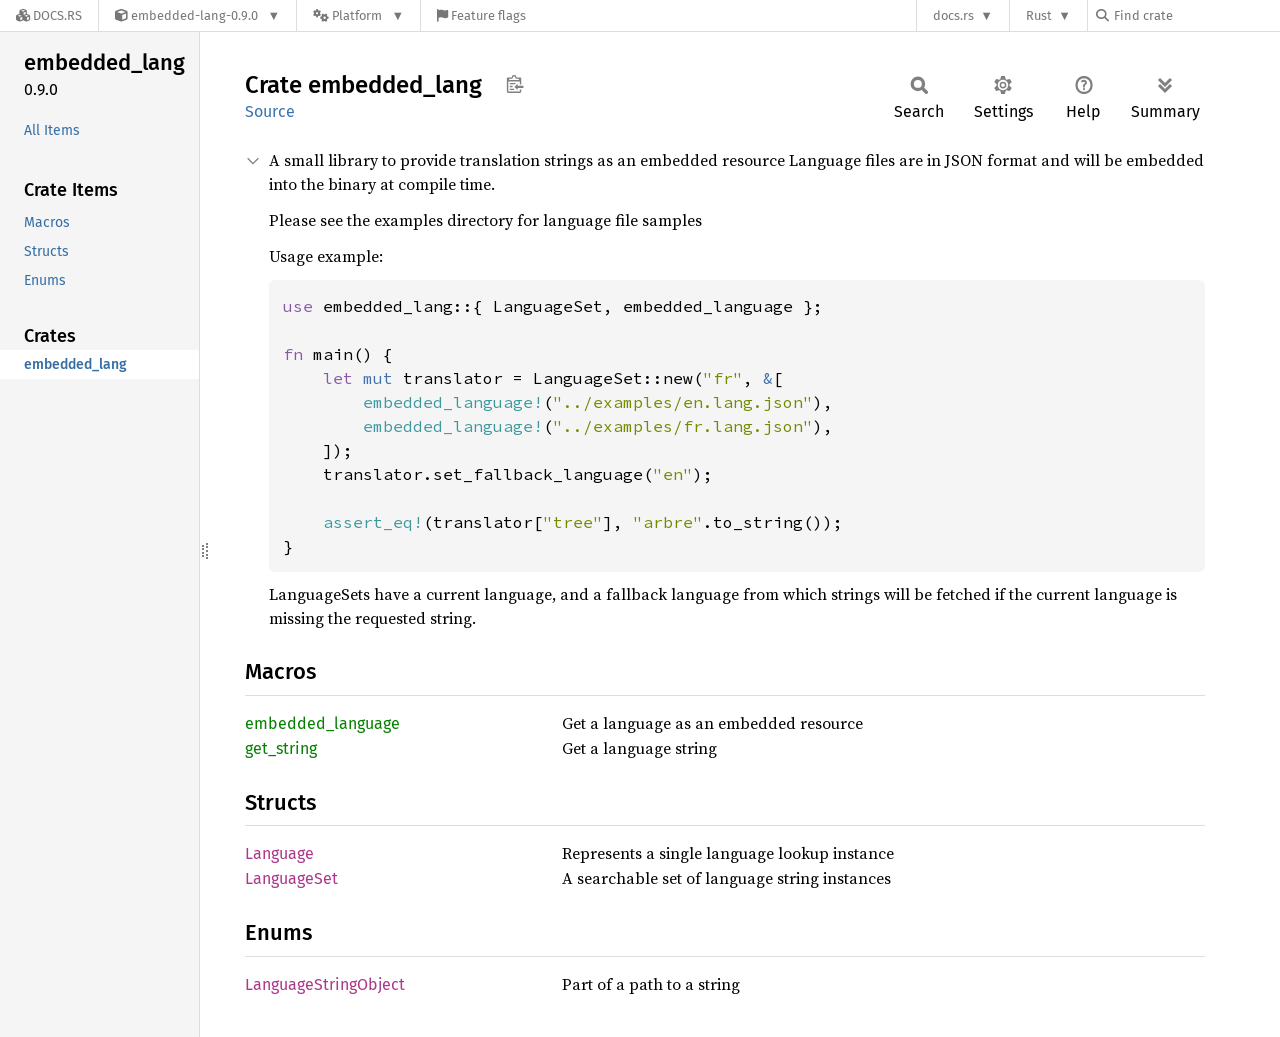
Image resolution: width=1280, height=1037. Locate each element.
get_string (281, 748)
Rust (1039, 15)
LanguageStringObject (325, 984)
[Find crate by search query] (1196, 15)
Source (270, 111)
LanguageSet (291, 878)
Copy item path (514, 84)
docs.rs (953, 15)
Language (279, 853)
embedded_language (322, 723)
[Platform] (358, 15)
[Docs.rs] (49, 15)
